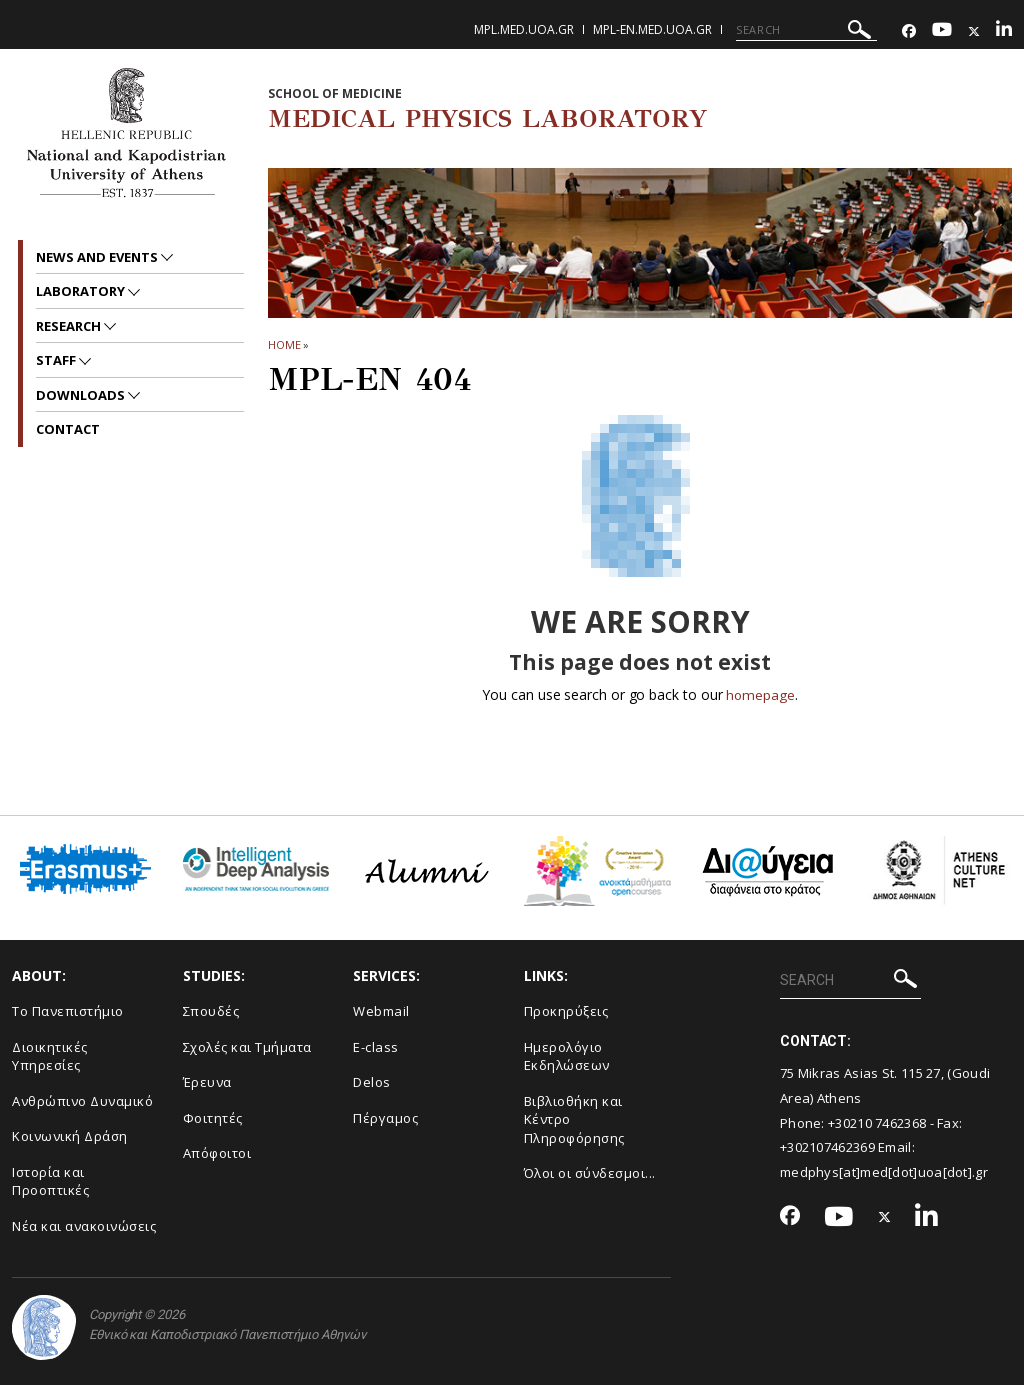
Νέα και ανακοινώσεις (84, 1226)
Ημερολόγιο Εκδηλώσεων (567, 1055)
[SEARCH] (806, 30)
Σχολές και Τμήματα (247, 1046)
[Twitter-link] (974, 31)
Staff (57, 360)
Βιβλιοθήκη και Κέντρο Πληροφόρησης (574, 1119)
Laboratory (82, 291)
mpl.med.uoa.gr (524, 29)
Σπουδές (211, 1011)
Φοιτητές (213, 1118)
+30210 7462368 (877, 1122)
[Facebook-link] (909, 31)
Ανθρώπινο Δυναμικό (82, 1101)
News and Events (98, 257)
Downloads (82, 395)
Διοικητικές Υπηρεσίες (50, 1055)
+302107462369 (827, 1147)
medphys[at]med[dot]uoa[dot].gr (884, 1172)
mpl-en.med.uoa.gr (652, 29)
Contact (68, 429)
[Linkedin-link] (1004, 31)
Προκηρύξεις (566, 1011)
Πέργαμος (385, 1118)
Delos (372, 1082)
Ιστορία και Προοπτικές (50, 1181)
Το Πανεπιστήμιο (68, 1011)
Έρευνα (207, 1082)
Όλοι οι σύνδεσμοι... (590, 1173)
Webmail (381, 1011)
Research (70, 326)
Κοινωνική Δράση (70, 1136)
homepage (760, 694)
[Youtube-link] (942, 31)
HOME (284, 344)
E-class (376, 1046)
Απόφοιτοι (217, 1153)
